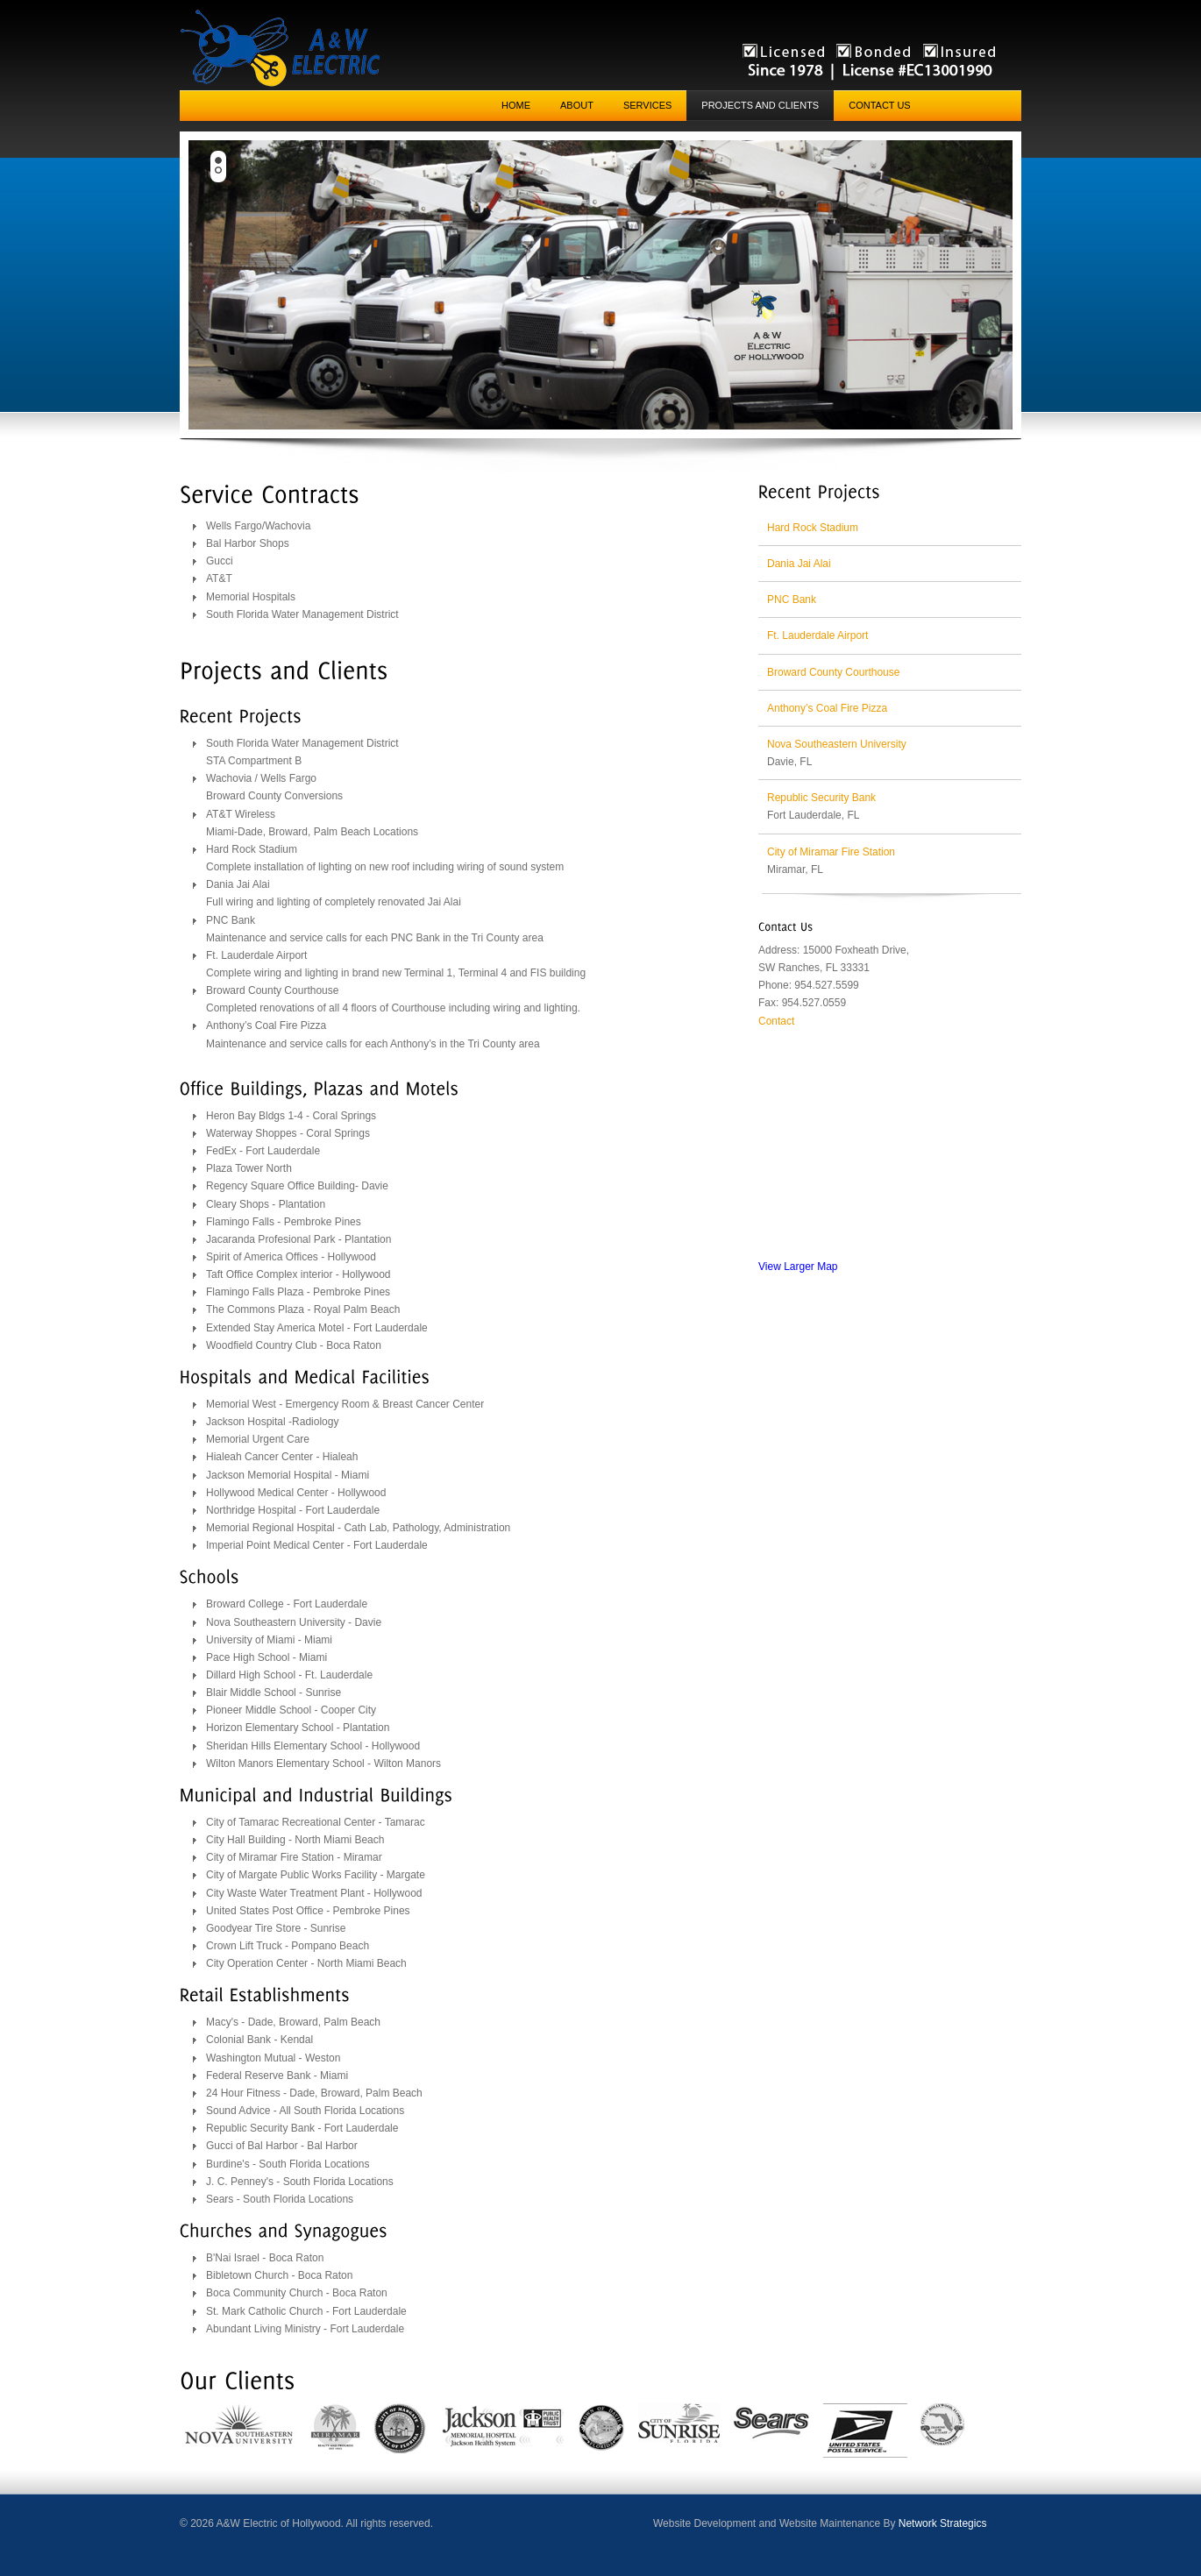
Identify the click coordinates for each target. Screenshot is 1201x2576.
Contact (776, 1021)
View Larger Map (798, 1266)
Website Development (704, 2523)
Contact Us (880, 105)
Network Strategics (943, 2523)
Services (647, 105)
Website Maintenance (829, 2523)
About (576, 105)
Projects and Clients (760, 105)
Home (515, 105)
